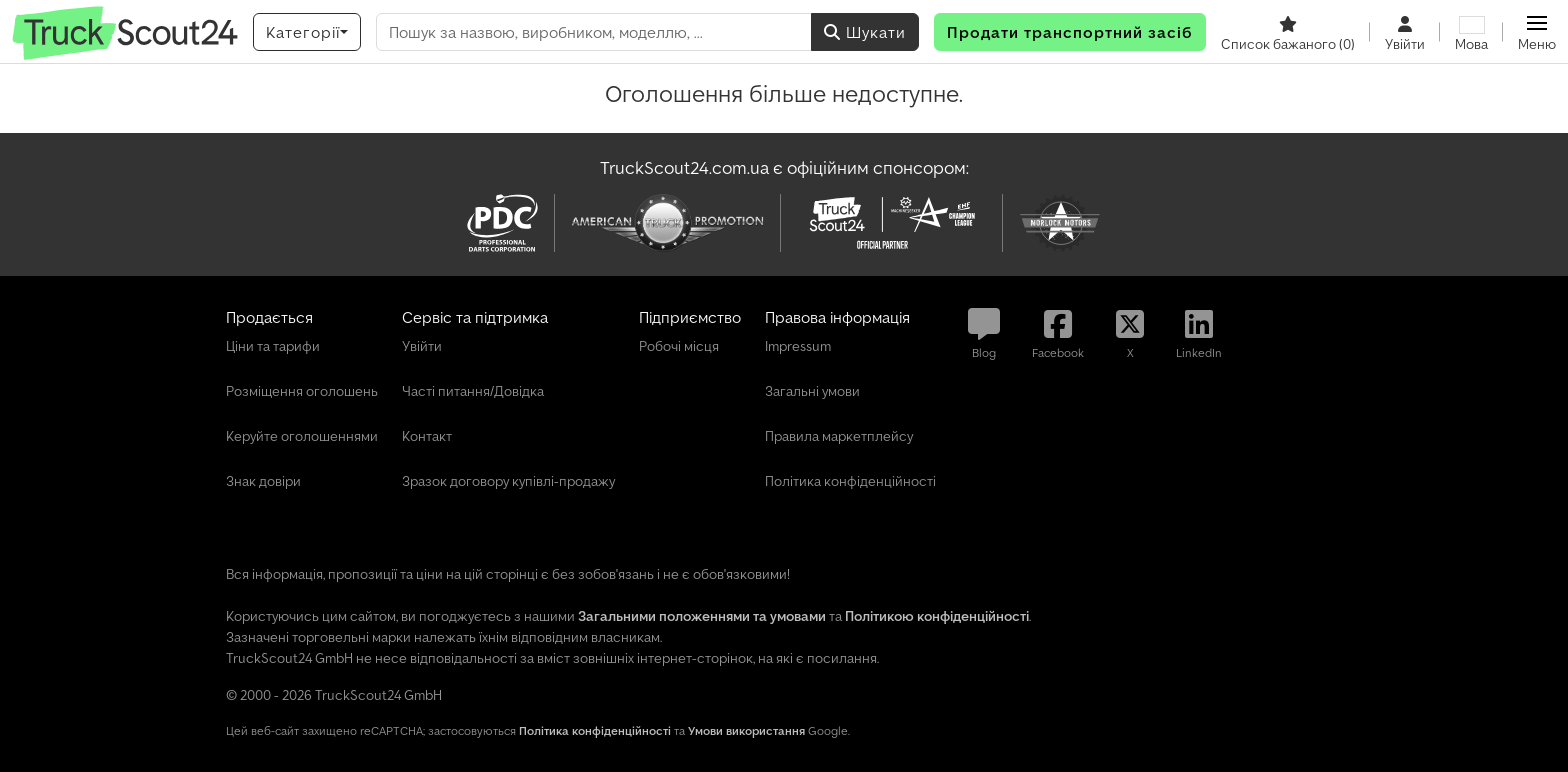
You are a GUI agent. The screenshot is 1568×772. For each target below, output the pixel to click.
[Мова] (1471, 32)
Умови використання (746, 730)
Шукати (865, 32)
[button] (1537, 32)
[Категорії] (307, 32)
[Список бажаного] (1288, 32)
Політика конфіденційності (595, 730)
